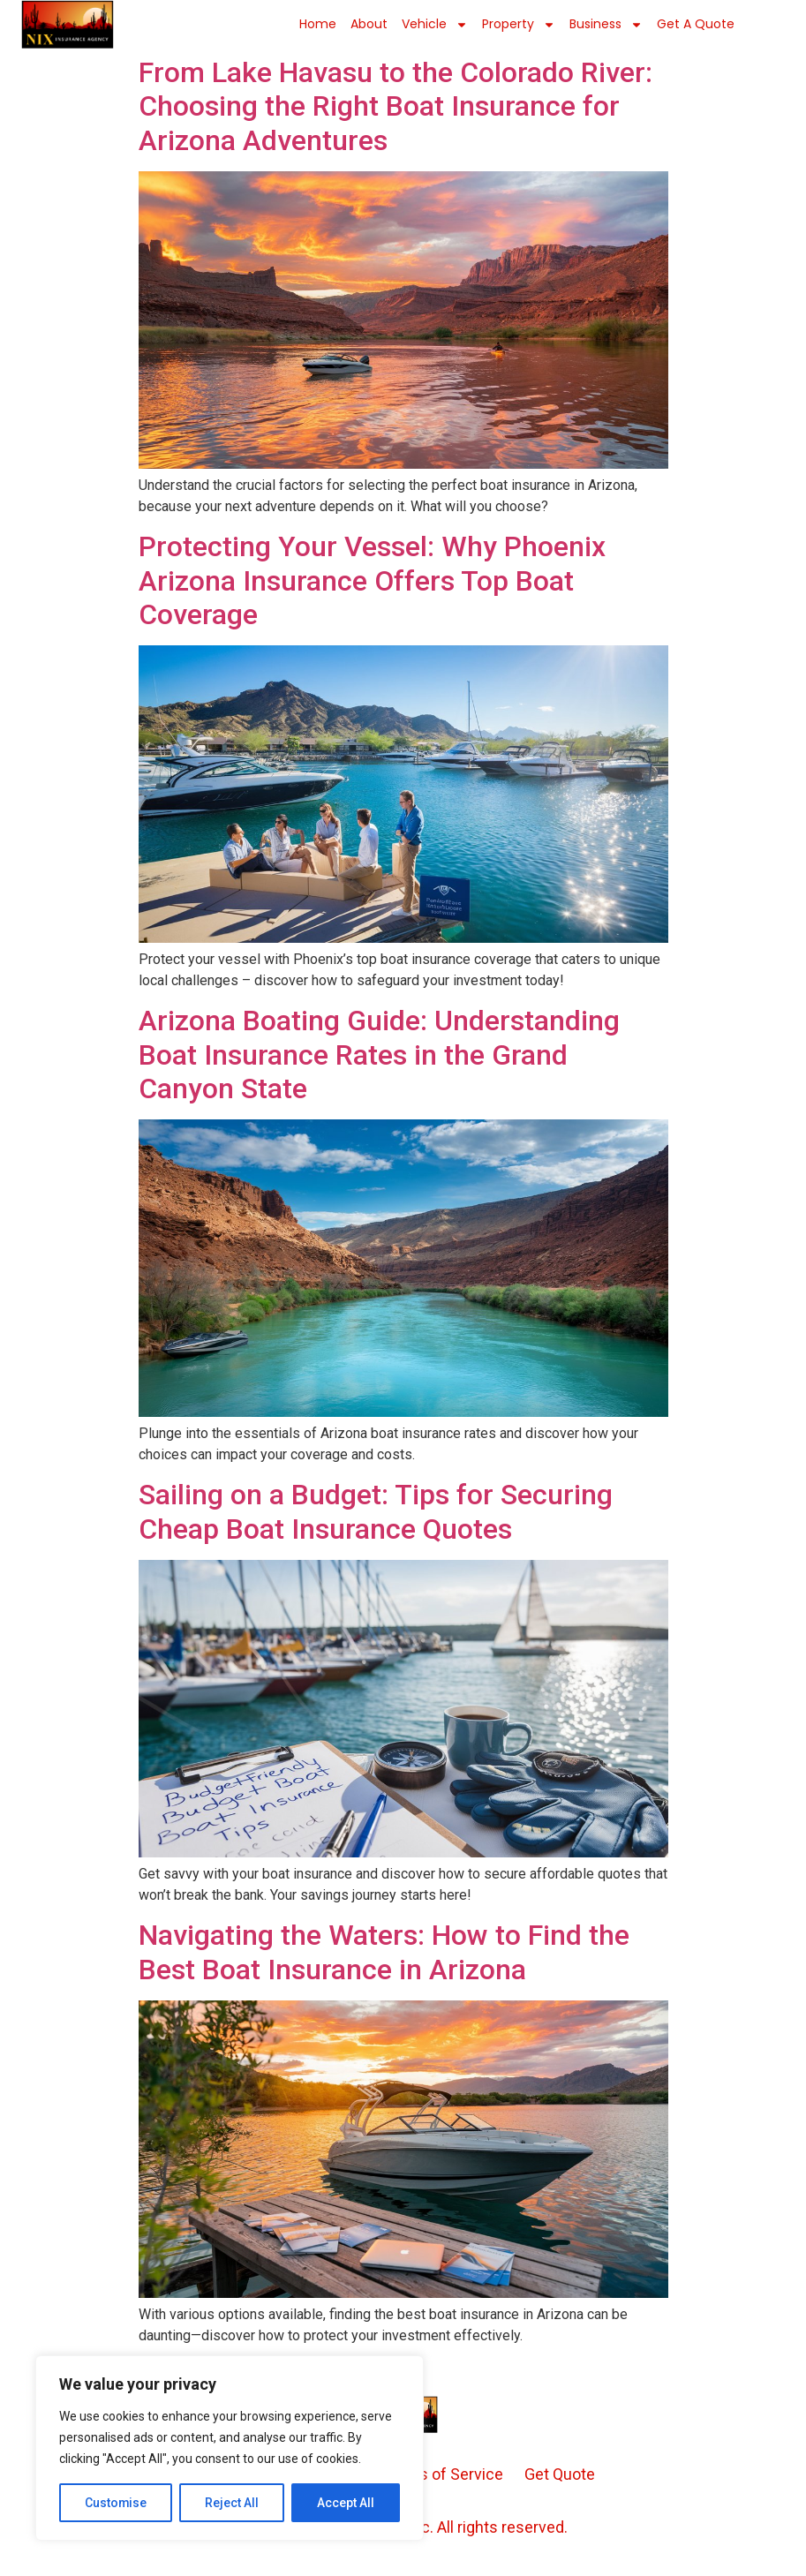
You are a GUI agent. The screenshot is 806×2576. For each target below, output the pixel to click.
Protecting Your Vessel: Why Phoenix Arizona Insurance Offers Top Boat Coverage (372, 580)
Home (317, 24)
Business (606, 25)
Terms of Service (442, 2474)
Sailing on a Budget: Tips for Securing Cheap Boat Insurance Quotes (376, 1511)
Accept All (345, 2503)
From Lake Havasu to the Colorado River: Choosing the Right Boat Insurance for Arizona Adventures (395, 106)
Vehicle (435, 25)
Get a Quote (695, 24)
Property (518, 25)
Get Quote (559, 2474)
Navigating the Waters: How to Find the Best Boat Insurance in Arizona (384, 1951)
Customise (116, 2503)
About (369, 24)
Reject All (233, 2503)
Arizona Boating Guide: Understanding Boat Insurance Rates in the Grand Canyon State (379, 1054)
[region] (229, 2448)
